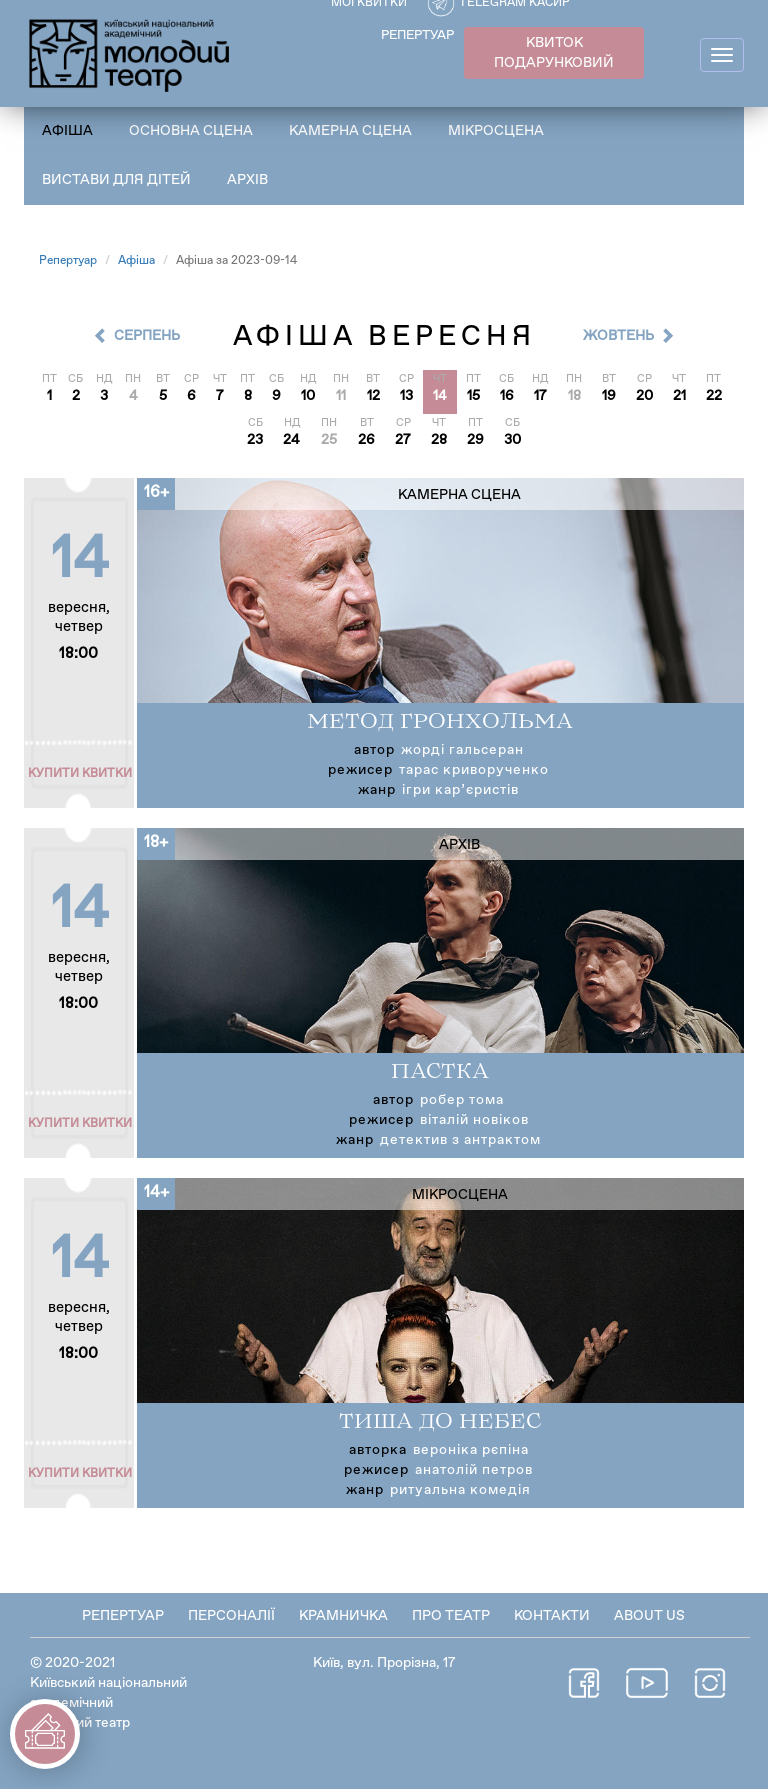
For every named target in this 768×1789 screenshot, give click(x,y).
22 (714, 396)
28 (439, 440)
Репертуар (68, 261)
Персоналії (231, 1616)
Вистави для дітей (116, 180)
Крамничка (343, 1616)
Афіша (67, 131)
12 (373, 396)
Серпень (147, 336)
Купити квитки (80, 774)
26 (366, 440)
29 (475, 440)
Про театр (451, 1616)
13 (406, 396)
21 (679, 396)
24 (291, 440)
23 (255, 440)
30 (512, 440)
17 (540, 396)
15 (473, 396)
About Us (649, 1616)
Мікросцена (496, 131)
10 (308, 396)
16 (507, 396)
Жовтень (618, 336)
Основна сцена (191, 131)
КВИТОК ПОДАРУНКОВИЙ (554, 53)
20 (644, 396)
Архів (247, 180)
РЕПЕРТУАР (417, 35)
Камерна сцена (350, 131)
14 (440, 396)
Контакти (552, 1616)
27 (403, 440)
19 (609, 396)
